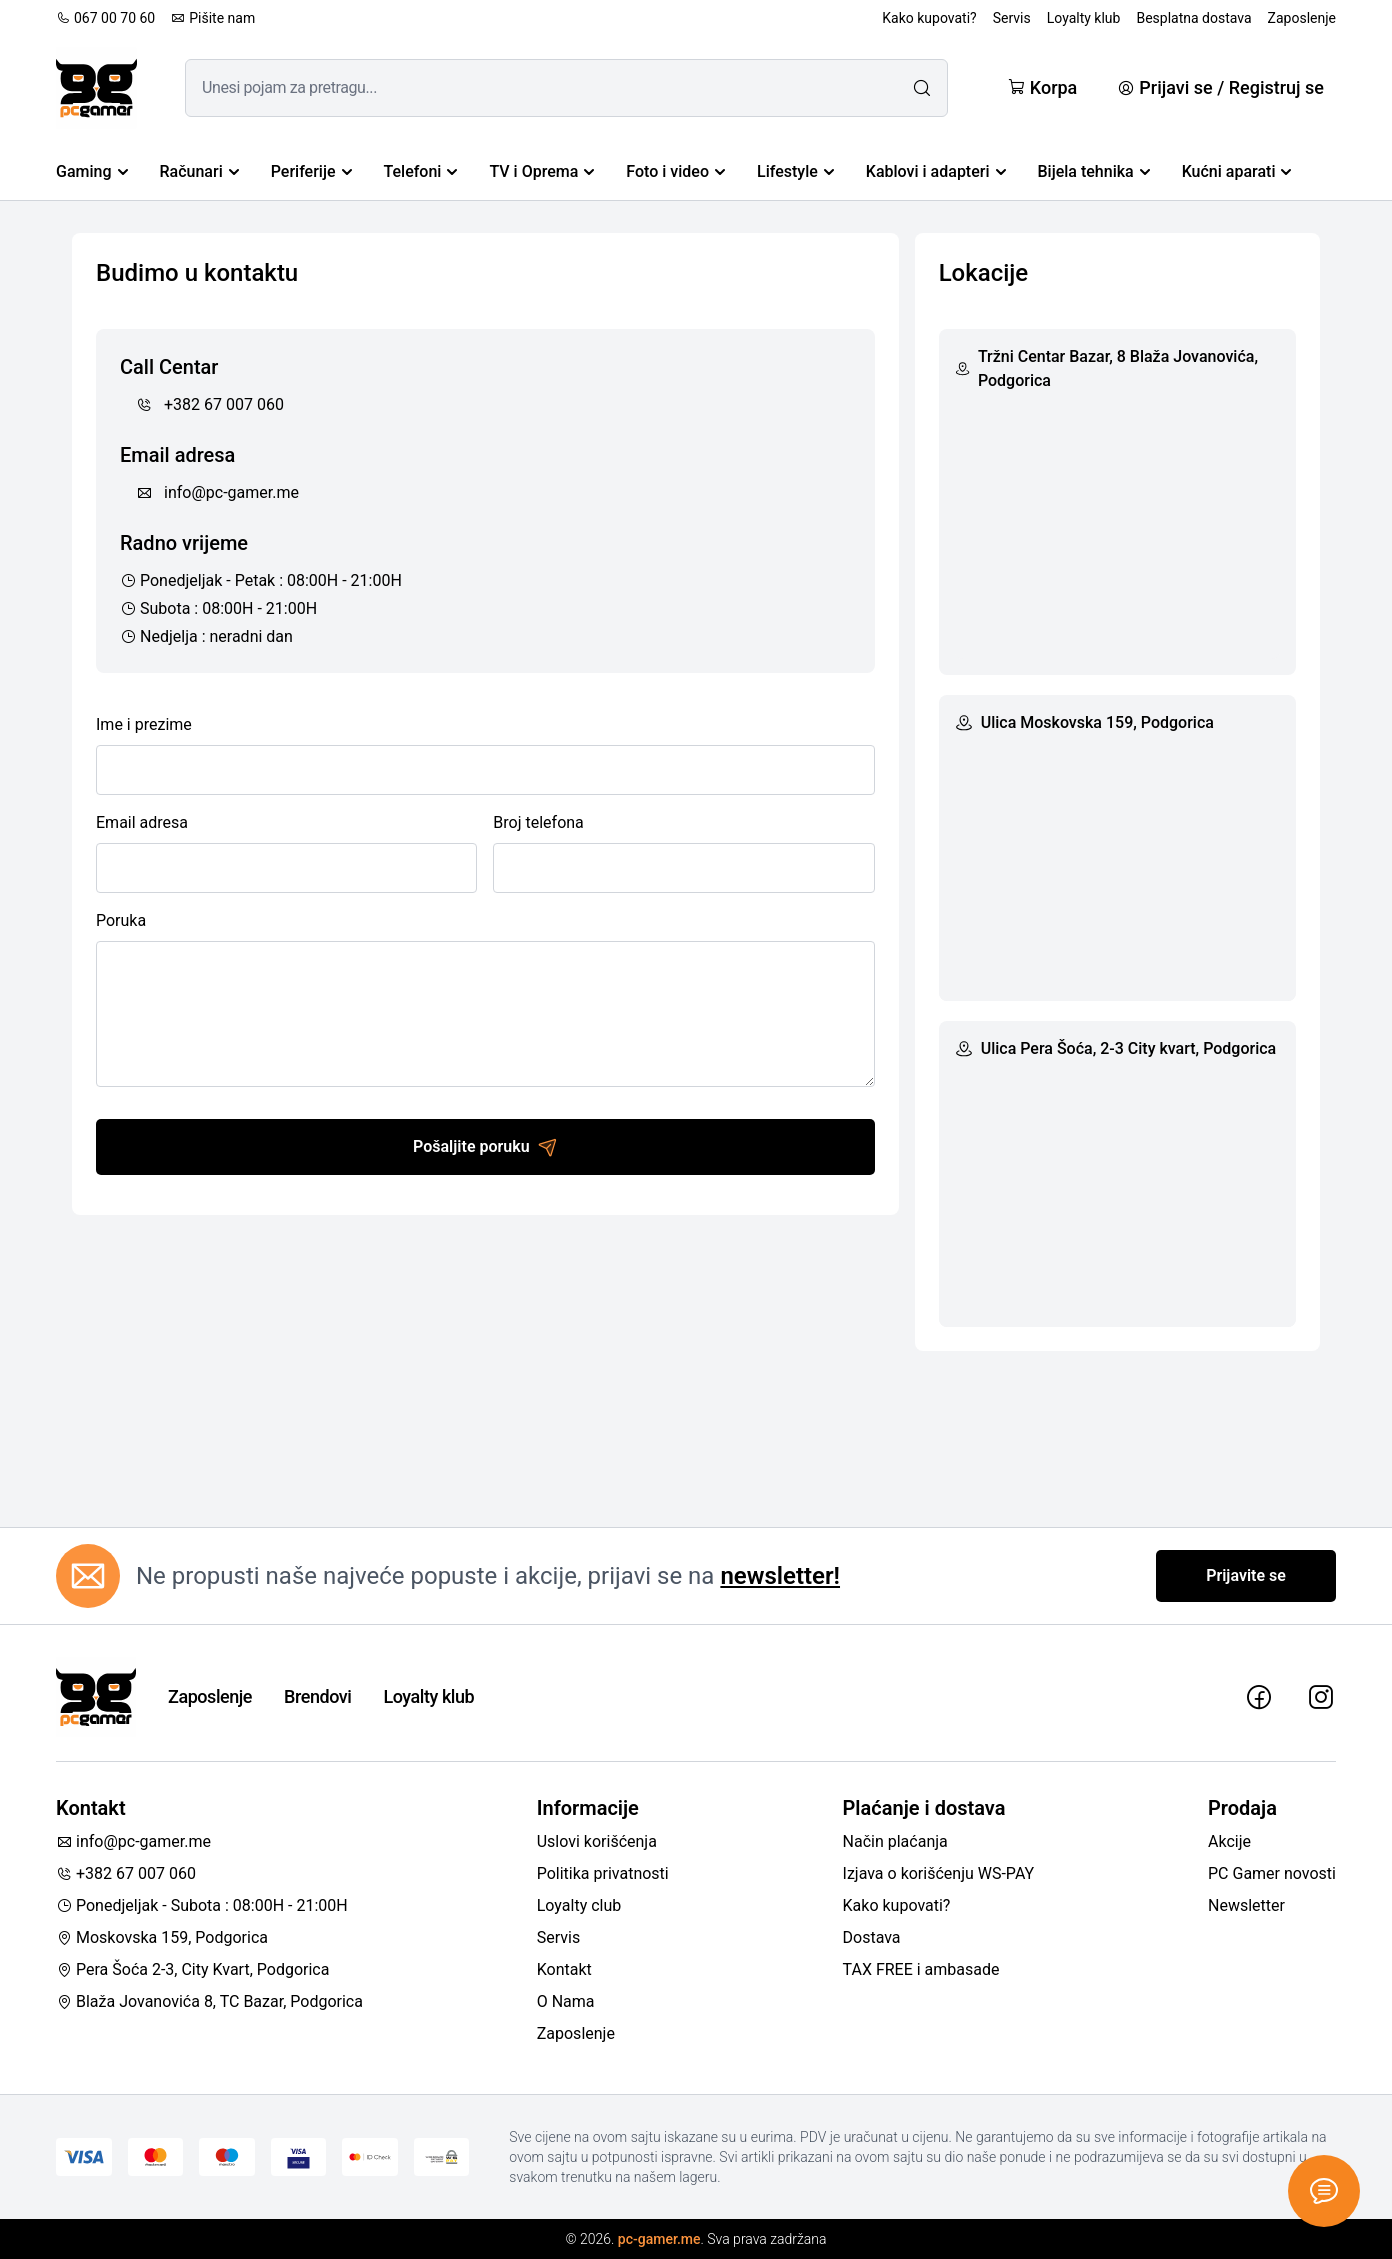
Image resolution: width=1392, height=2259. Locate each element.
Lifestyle (795, 171)
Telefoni (421, 171)
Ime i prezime (144, 724)
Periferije (311, 171)
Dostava (872, 1937)
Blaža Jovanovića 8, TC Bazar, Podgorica (209, 2001)
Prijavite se (1246, 1575)
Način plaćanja (895, 1841)
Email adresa (142, 822)
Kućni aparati (1237, 171)
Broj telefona (538, 822)
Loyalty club (579, 1905)
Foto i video (675, 171)
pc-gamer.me (659, 2239)
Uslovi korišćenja (597, 1841)
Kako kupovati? (929, 18)
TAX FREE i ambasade (921, 1969)
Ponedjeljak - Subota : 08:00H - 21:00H (202, 1905)
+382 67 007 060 (210, 404)
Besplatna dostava (1193, 18)
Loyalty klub (1084, 18)
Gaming (92, 171)
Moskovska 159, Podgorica (162, 1937)
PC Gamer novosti (1272, 1873)
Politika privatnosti (603, 1873)
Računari (199, 171)
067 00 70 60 (105, 18)
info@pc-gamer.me (217, 492)
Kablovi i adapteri (936, 171)
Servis (1012, 18)
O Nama (566, 2001)
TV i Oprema (541, 171)
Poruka (121, 920)
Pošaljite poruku (485, 1147)
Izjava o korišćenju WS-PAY (939, 1873)
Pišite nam (213, 18)
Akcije (1229, 1841)
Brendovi (317, 1696)
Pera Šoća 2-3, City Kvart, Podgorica (192, 1969)
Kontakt (564, 1969)
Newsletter (1246, 1905)
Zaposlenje (1302, 18)
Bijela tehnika (1094, 171)
